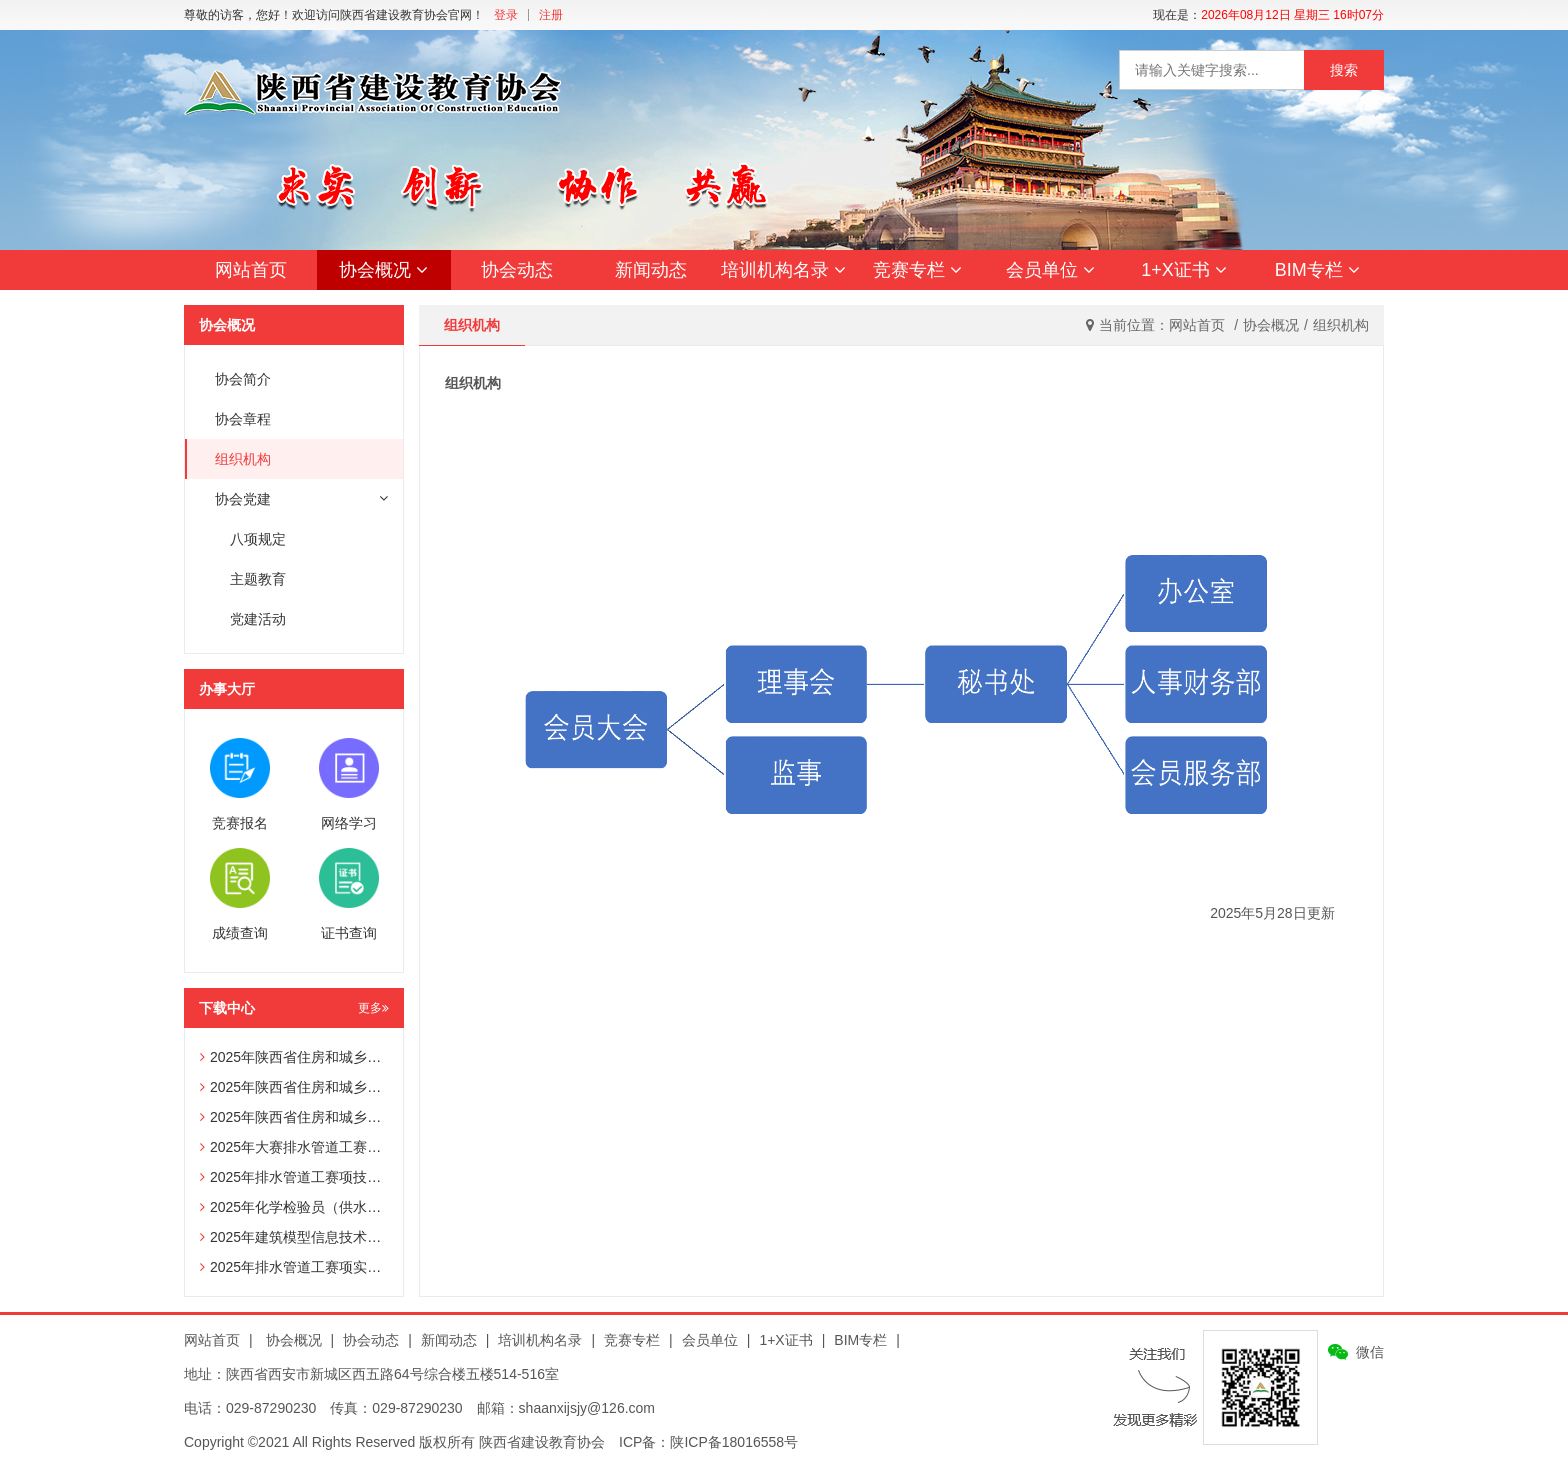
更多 (373, 1008)
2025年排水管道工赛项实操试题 (304, 1267)
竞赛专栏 (917, 270)
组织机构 (243, 459)
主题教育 (258, 579)
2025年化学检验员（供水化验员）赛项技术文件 (353, 1207)
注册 (551, 15)
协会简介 (243, 379)
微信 (1370, 1352)
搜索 (1344, 70)
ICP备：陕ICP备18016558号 (708, 1442)
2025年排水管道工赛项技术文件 (304, 1177)
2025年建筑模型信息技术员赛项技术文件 (332, 1237)
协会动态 (517, 270)
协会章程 (243, 419)
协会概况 (383, 270)
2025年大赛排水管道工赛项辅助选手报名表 (339, 1147)
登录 (506, 15)
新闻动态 (651, 270)
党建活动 (258, 619)
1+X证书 (1184, 270)
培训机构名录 (783, 270)
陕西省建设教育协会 (542, 1442)
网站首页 (251, 270)
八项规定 (258, 539)
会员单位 (1050, 270)
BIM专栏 (1317, 270)
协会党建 (301, 499)
